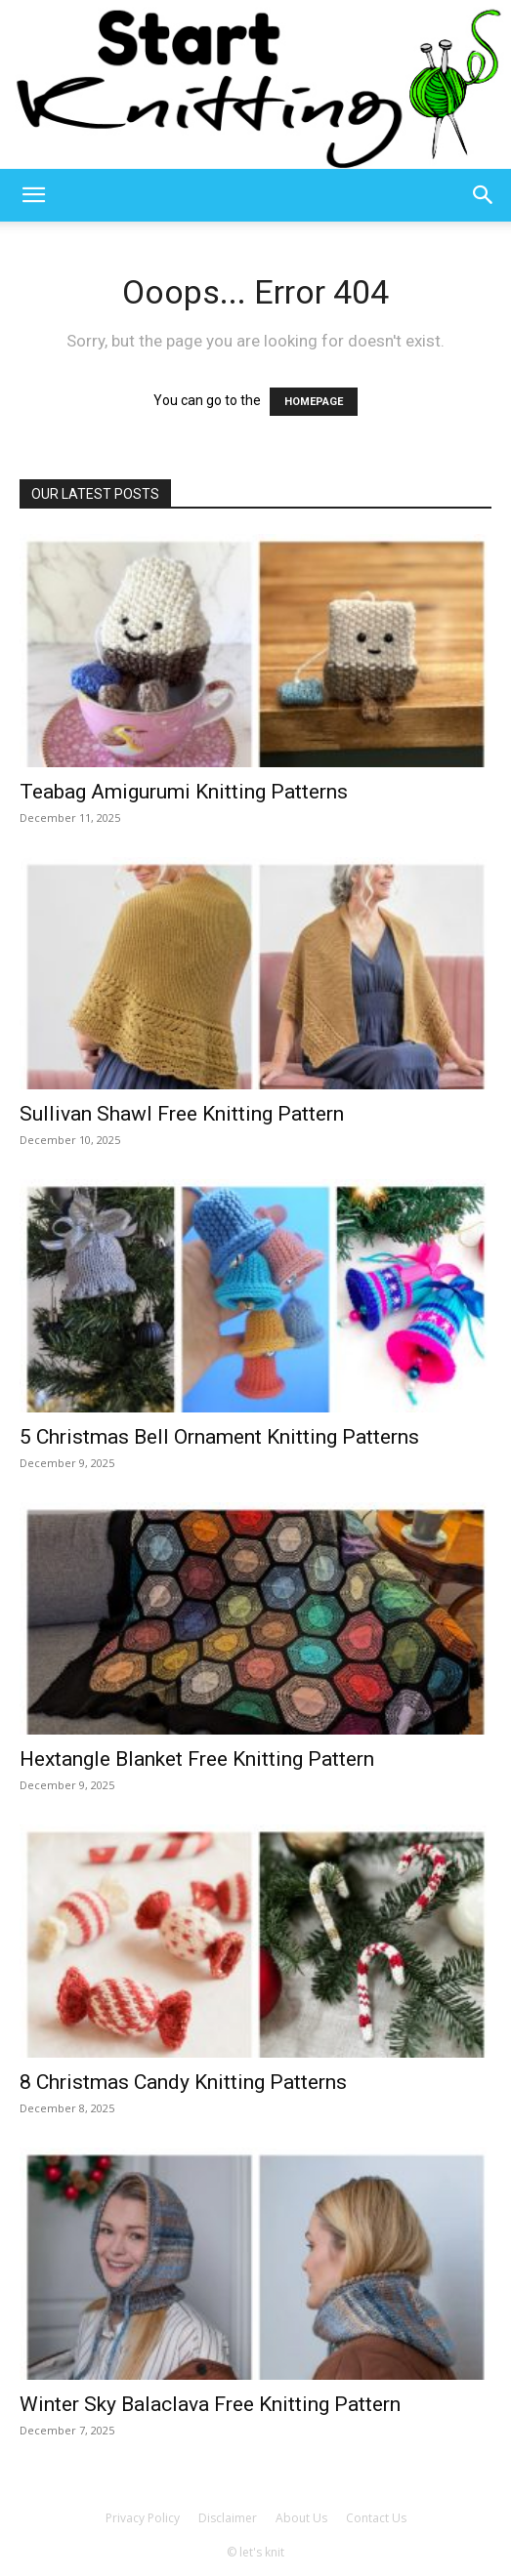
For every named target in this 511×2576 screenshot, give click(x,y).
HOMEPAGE (313, 401)
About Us (301, 2518)
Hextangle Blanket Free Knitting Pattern (197, 1759)
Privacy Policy (143, 2518)
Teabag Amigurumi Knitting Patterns (184, 791)
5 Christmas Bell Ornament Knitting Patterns (219, 1437)
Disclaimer (227, 2518)
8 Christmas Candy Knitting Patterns (183, 2082)
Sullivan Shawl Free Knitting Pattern (182, 1113)
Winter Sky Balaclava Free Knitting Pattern (210, 2404)
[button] (33, 195)
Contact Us (376, 2518)
